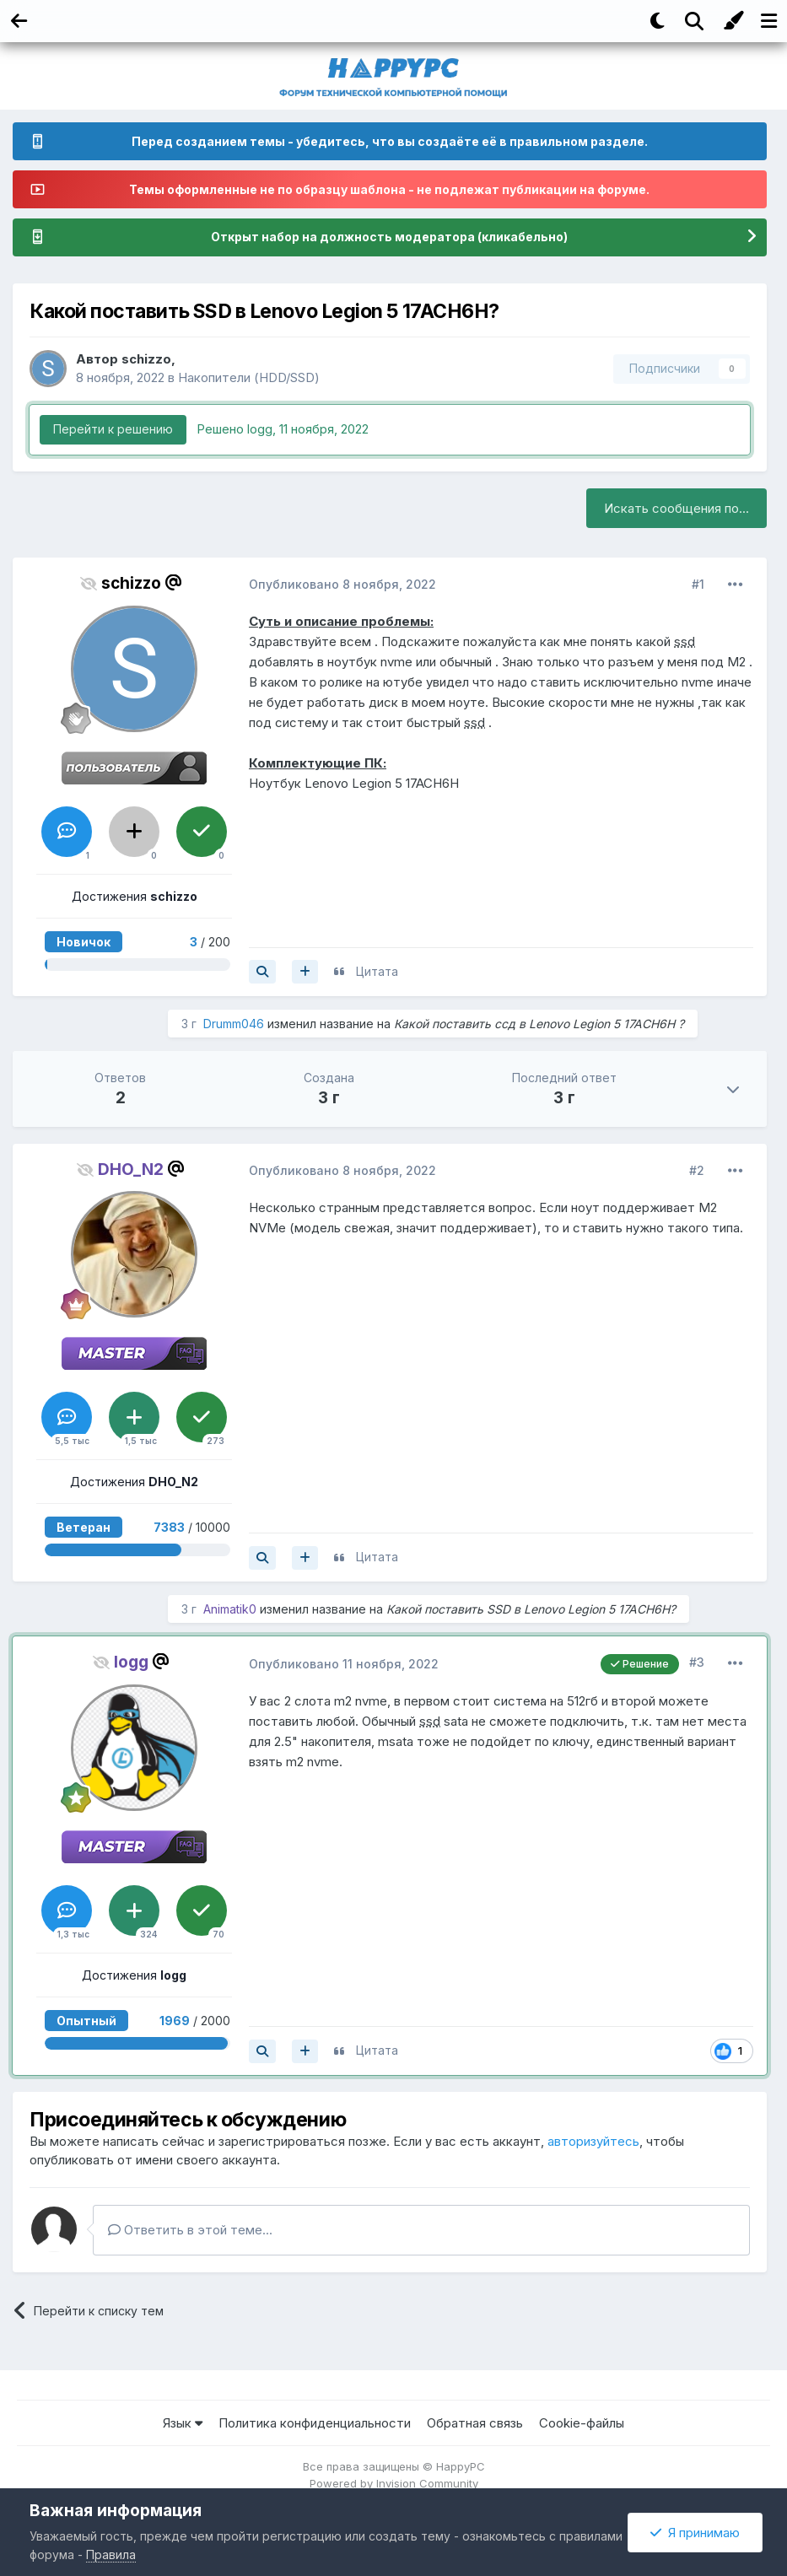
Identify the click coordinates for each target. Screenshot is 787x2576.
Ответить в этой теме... (190, 2230)
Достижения (134, 896)
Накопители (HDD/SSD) (249, 377)
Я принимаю (695, 2533)
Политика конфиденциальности (314, 2423)
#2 (696, 1170)
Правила (111, 2554)
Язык (182, 2423)
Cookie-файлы (581, 2423)
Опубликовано (342, 584)
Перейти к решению (113, 429)
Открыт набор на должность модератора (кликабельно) (390, 237)
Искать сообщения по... (676, 508)
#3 (696, 1662)
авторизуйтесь (593, 2141)
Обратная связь (475, 2423)
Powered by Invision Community (394, 2483)
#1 (698, 584)
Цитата (377, 971)
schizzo (146, 359)
